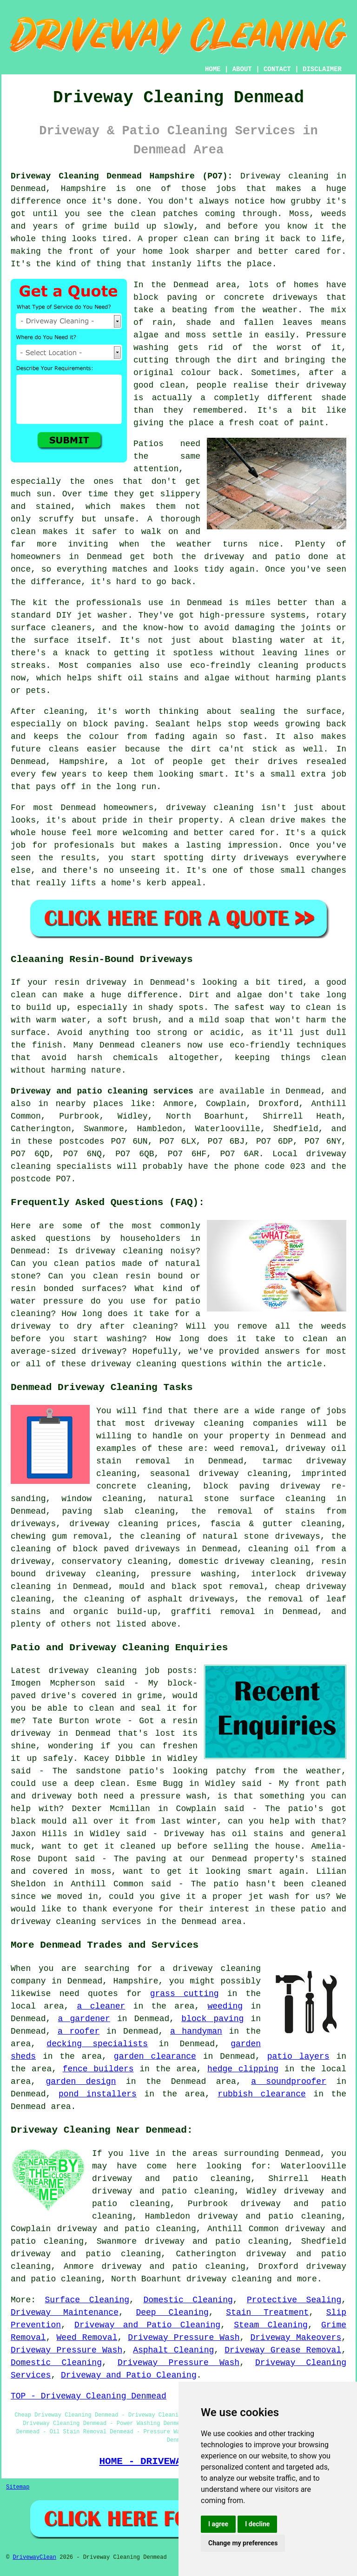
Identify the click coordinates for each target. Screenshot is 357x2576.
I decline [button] (257, 2524)
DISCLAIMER (322, 69)
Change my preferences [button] (243, 2543)
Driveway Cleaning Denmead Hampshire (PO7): (121, 176)
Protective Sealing (294, 2300)
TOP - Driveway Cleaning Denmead (88, 2396)
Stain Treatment (267, 2312)
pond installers (98, 2094)
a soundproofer (288, 2081)
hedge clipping (242, 2069)
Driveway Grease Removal (283, 2350)
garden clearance (155, 2056)
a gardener (84, 2018)
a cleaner (101, 2006)
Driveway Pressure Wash (183, 2337)
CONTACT (277, 69)
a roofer (78, 2031)
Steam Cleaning (271, 2325)
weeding (225, 2006)
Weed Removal (87, 2337)
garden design (81, 2081)
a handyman (196, 2031)
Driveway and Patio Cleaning (147, 2325)
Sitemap (17, 2487)
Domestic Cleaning (187, 2300)
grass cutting (184, 1993)
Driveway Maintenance (65, 2312)
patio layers (298, 2056)
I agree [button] (218, 2524)
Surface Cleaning (87, 2300)
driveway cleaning (229, 2279)
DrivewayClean (34, 2557)
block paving (212, 2018)
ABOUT (242, 69)
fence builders (98, 2069)
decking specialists (97, 2044)
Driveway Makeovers (296, 2337)
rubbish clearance (261, 2094)
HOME (213, 69)
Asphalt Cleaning (173, 2350)
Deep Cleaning (172, 2312)
